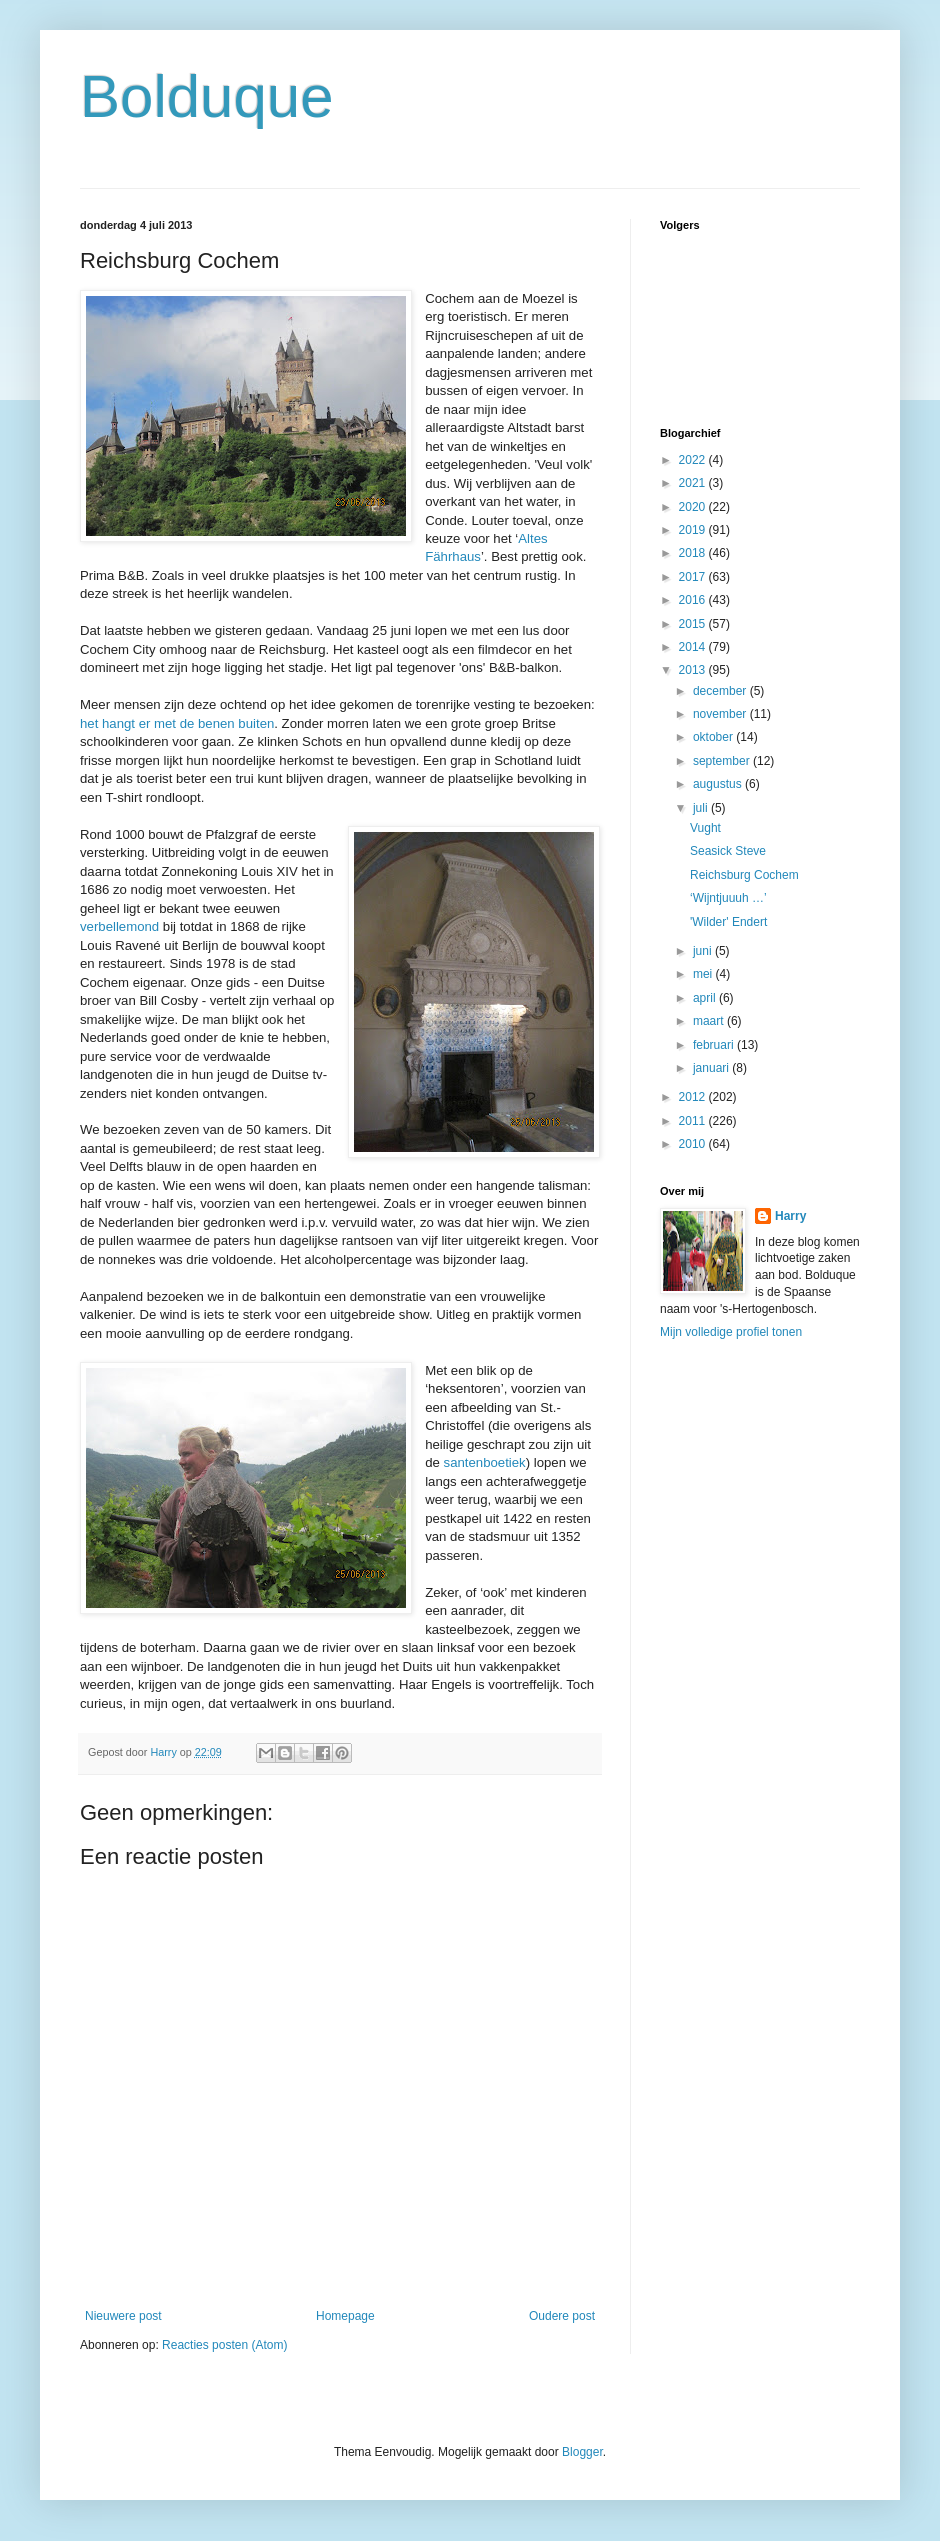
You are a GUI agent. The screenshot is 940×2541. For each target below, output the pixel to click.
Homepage (345, 2316)
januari (712, 1068)
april (706, 998)
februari (715, 1045)
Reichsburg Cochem (744, 875)
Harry (790, 1216)
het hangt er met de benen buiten (177, 723)
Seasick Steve (728, 851)
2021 (694, 483)
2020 (694, 507)
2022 (694, 460)
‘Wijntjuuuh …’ (728, 898)
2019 (694, 530)
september (723, 761)
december (721, 691)
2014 (694, 647)
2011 (694, 1121)
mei (704, 974)
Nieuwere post (123, 2316)
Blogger (582, 2452)
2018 (694, 553)
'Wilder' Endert (728, 922)
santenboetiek (485, 1462)
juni (704, 951)
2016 (694, 600)
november (721, 714)
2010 (694, 1144)
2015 (694, 624)
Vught (705, 828)
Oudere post (562, 2316)
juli (702, 808)
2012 (694, 1097)
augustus (719, 784)
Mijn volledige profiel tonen (731, 1332)
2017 (694, 577)
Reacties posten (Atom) (224, 2345)
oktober (714, 737)
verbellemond (119, 926)
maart (710, 1021)
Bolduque (207, 96)
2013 (694, 670)
